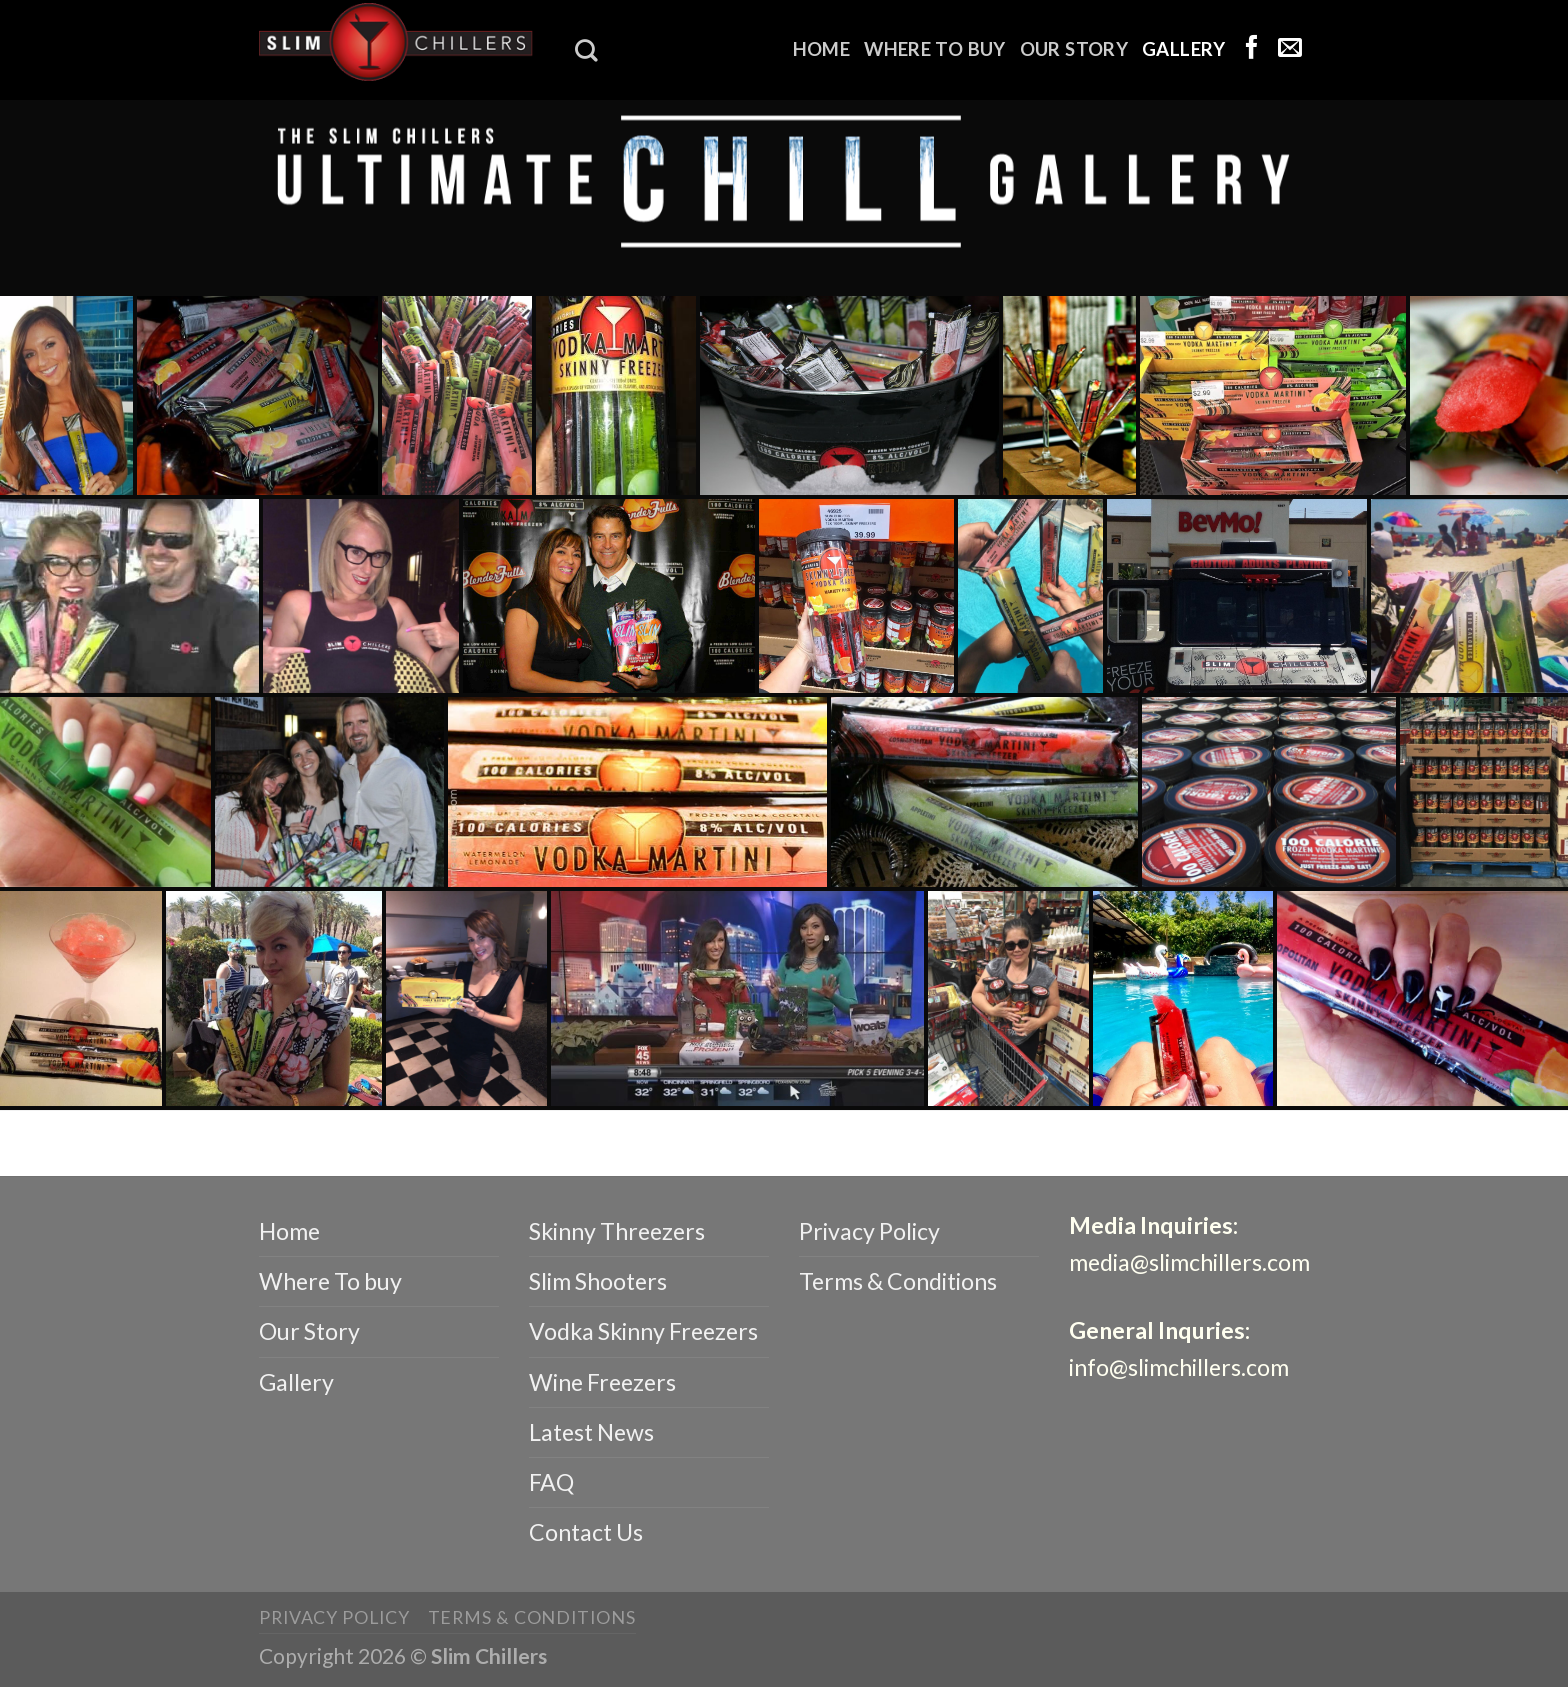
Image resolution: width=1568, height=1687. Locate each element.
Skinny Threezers (617, 1231)
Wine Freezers (602, 1382)
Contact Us (586, 1532)
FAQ (551, 1482)
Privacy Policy (869, 1231)
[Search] (586, 50)
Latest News (591, 1432)
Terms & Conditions (898, 1281)
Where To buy (934, 49)
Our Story (1074, 49)
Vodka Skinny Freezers (643, 1331)
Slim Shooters (598, 1281)
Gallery (1184, 49)
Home (822, 49)
